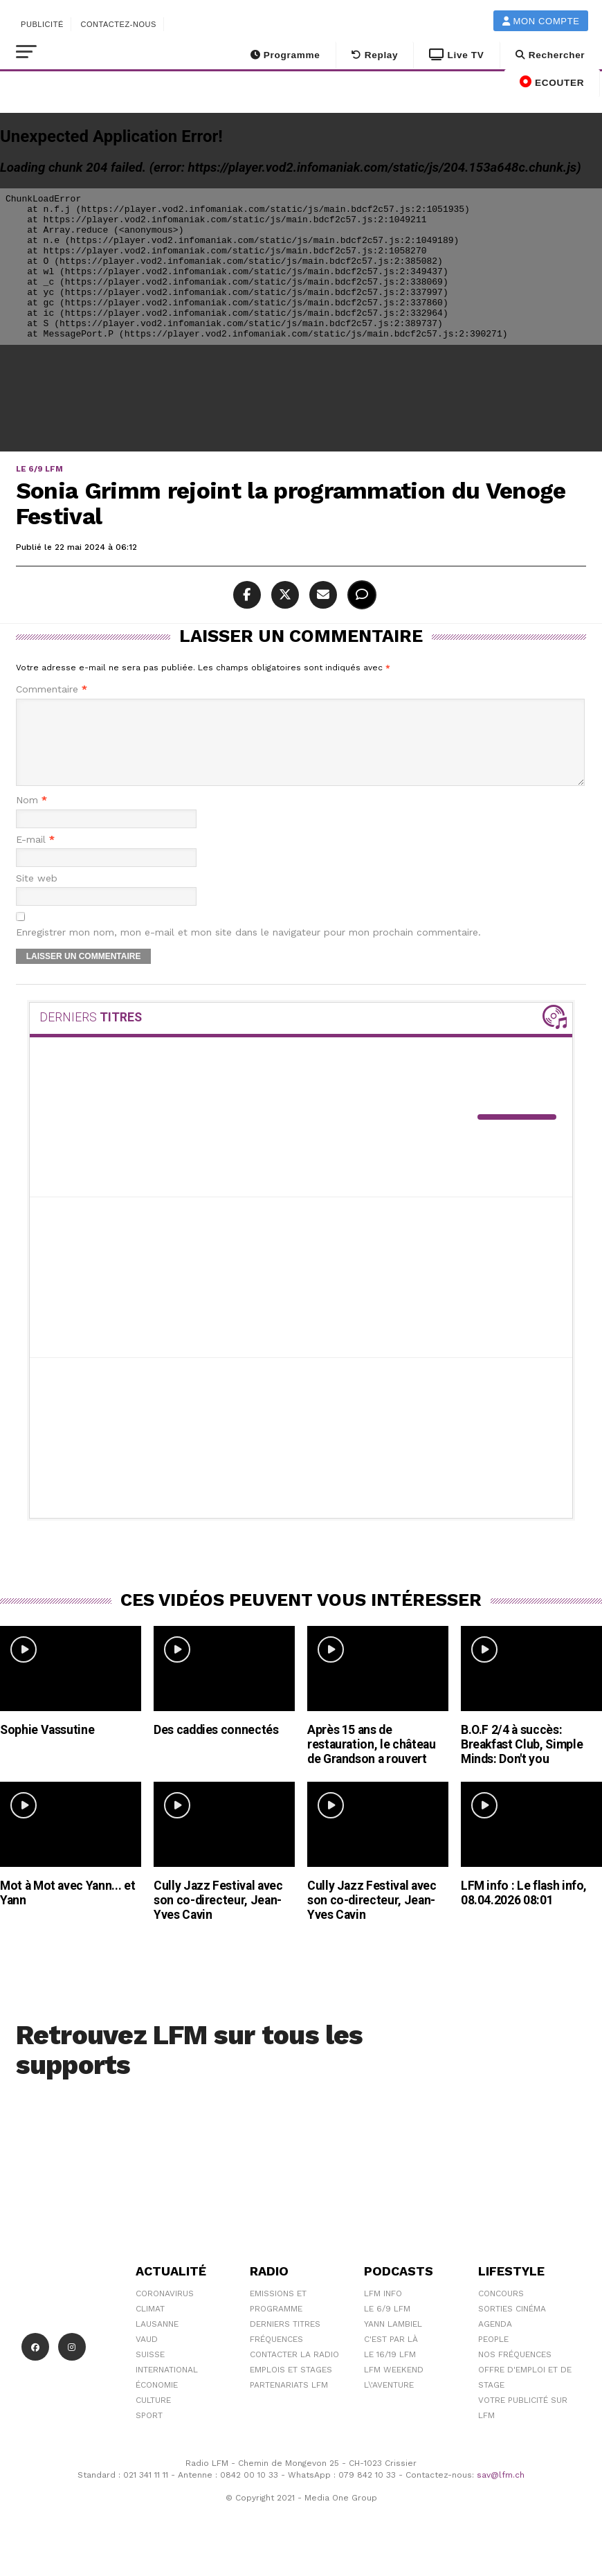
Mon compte (541, 21)
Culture (153, 2417)
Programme (285, 55)
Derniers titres (285, 2340)
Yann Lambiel (393, 2340)
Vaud (147, 2356)
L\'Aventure (389, 2401)
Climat (150, 2325)
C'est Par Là (391, 2356)
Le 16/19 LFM (390, 2371)
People (493, 2356)
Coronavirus (165, 2310)
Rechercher (550, 55)
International (167, 2386)
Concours (501, 2310)
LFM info (383, 2310)
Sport (149, 2432)
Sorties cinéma (512, 2325)
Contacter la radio (294, 2371)
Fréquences (276, 2356)
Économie (157, 2401)
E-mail (35, 856)
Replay (375, 55)
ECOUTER (552, 81)
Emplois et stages (291, 2386)
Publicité (42, 24)
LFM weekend (393, 2386)
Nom (31, 817)
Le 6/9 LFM (387, 2325)
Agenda (495, 2340)
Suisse (150, 2371)
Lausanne (157, 2340)
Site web (36, 895)
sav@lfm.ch (501, 2491)
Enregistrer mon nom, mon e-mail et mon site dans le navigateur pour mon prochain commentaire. (248, 949)
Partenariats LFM (289, 2401)
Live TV (456, 55)
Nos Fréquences (514, 2371)
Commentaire (51, 689)
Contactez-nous (118, 24)
